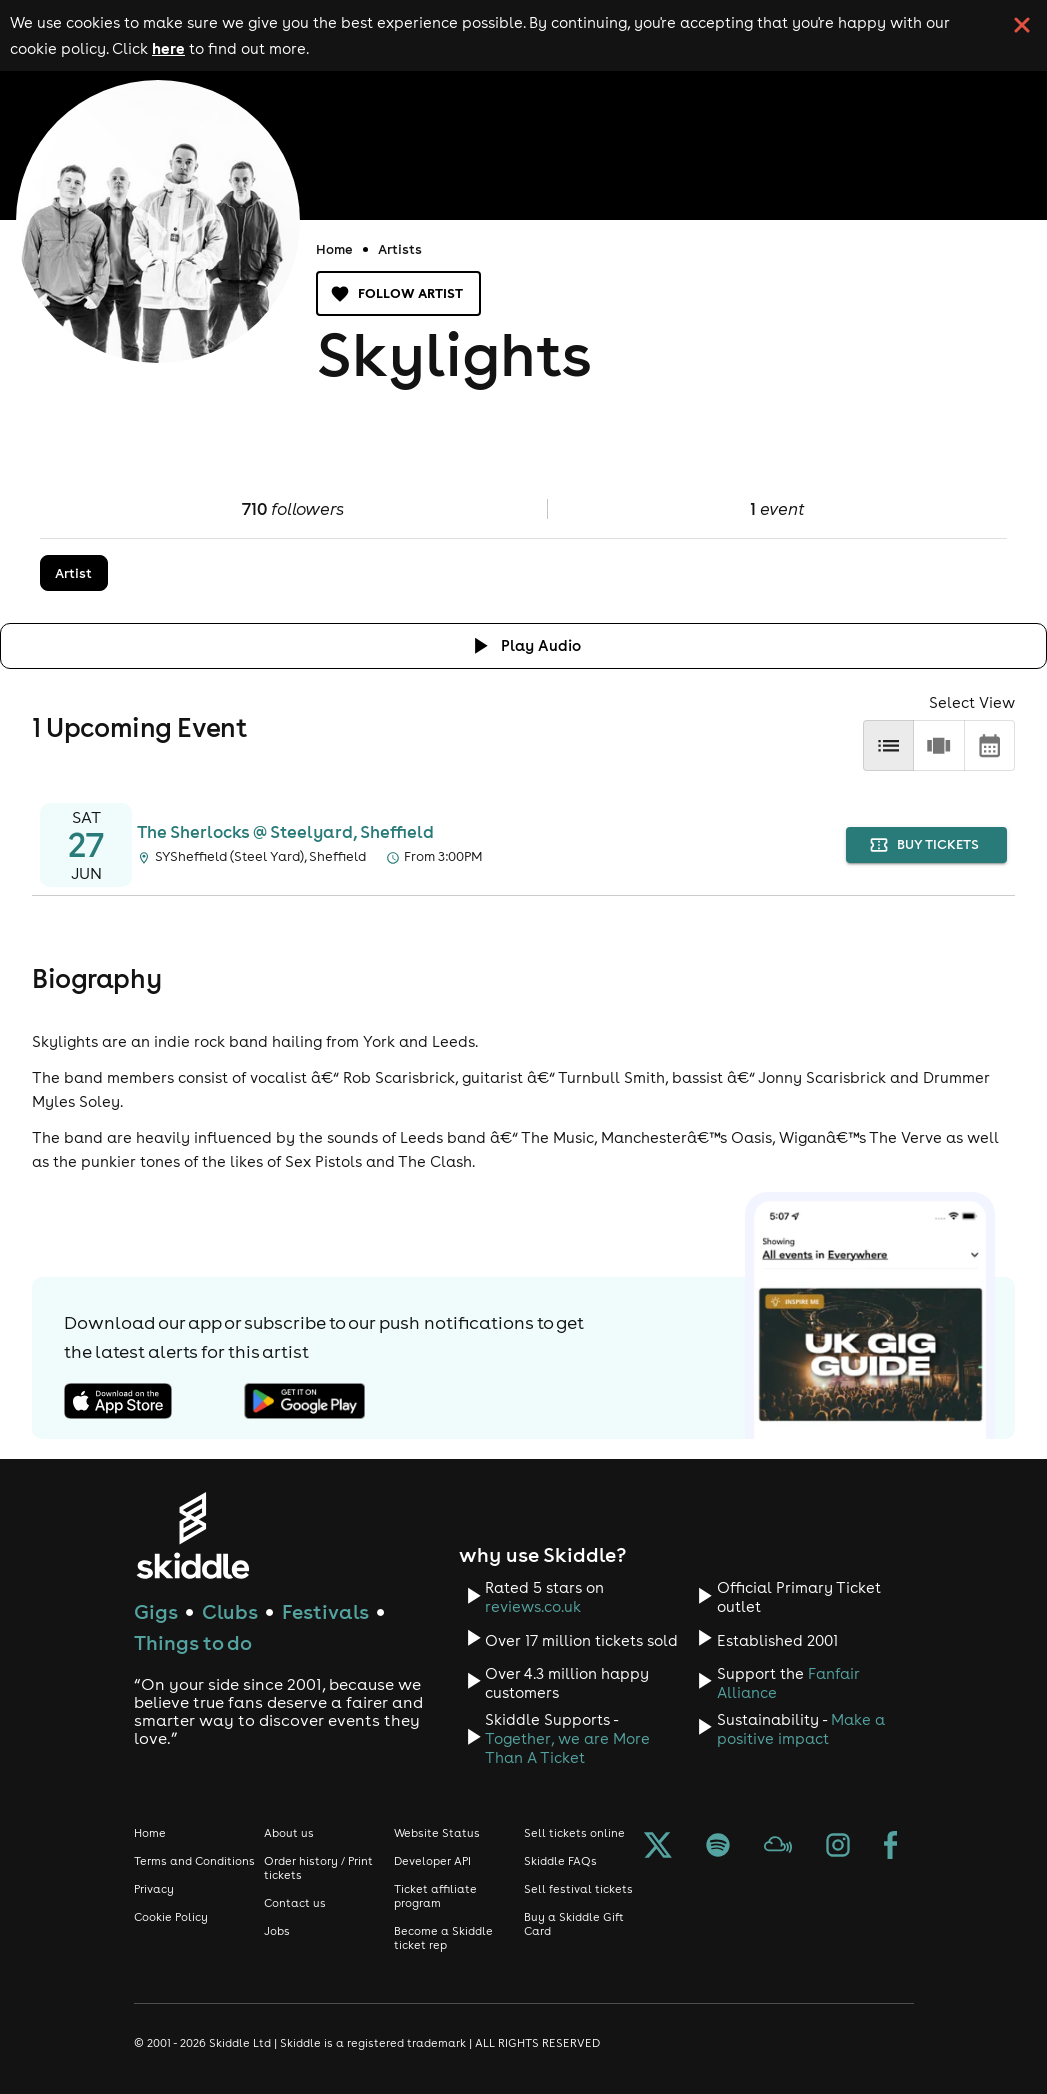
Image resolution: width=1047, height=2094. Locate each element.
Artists (400, 249)
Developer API (432, 1861)
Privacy (154, 1889)
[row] (938, 745)
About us (289, 1833)
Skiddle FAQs (560, 1861)
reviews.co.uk (533, 1606)
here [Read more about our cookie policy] (168, 48)
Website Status (437, 1833)
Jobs (277, 1931)
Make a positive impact (801, 1729)
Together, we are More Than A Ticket (567, 1748)
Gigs (156, 1611)
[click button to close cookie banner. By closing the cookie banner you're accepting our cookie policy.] (1022, 25)
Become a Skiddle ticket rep (443, 1938)
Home (334, 249)
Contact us (295, 1903)
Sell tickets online (574, 1833)
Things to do (193, 1642)
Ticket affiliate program (435, 1896)
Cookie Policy (171, 1917)
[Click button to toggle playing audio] (523, 645)
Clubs (230, 1611)
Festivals (325, 1611)
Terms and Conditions (194, 1861)
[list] (888, 745)
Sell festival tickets (578, 1889)
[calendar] (989, 745)
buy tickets (926, 845)
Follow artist (398, 293)
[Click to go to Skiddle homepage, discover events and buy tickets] (192, 1535)
